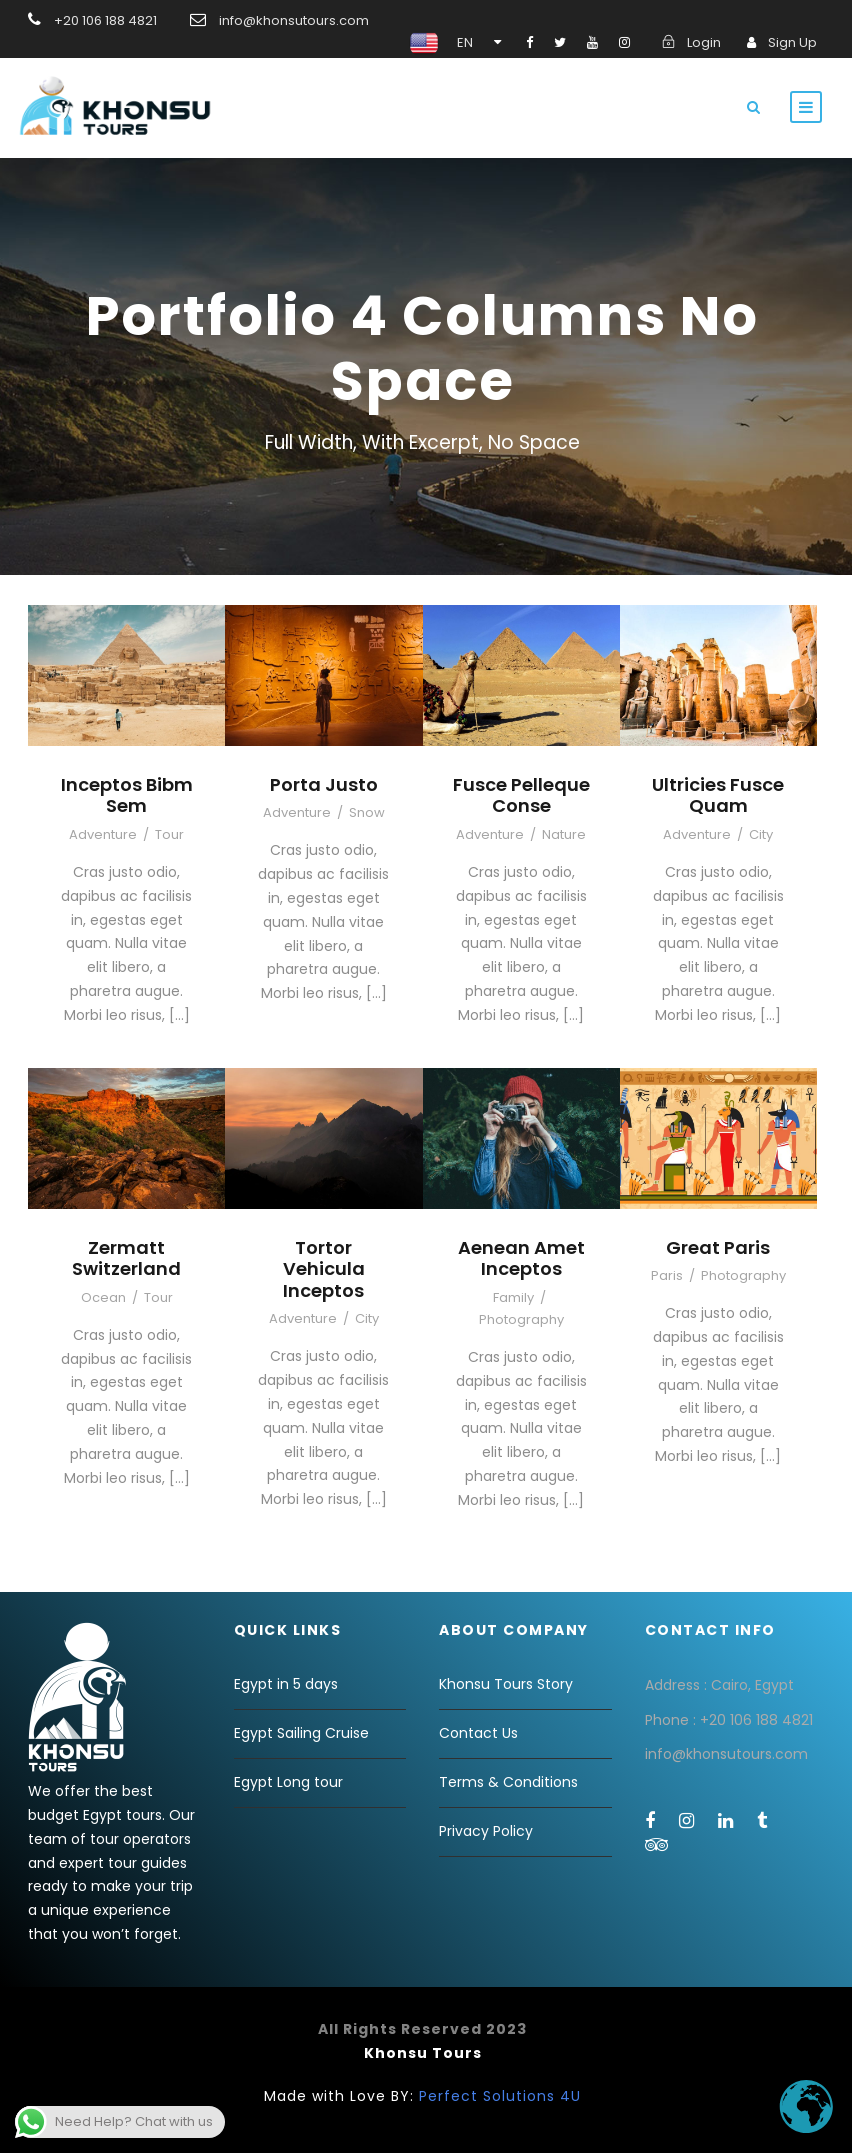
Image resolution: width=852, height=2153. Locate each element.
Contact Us (478, 1733)
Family (513, 1297)
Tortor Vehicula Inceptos (324, 1269)
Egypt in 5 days (286, 1684)
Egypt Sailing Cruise (301, 1733)
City (761, 834)
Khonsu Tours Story (506, 1684)
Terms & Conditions (508, 1782)
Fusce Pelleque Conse (521, 795)
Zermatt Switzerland (126, 1258)
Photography (521, 1319)
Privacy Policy (486, 1831)
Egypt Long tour (288, 1782)
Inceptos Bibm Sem (127, 795)
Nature (564, 834)
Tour (169, 834)
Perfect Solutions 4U (500, 2096)
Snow (367, 812)
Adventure (103, 834)
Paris (667, 1275)
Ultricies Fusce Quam (718, 795)
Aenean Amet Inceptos (521, 1258)
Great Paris (718, 1247)
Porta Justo (324, 784)
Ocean (103, 1297)
